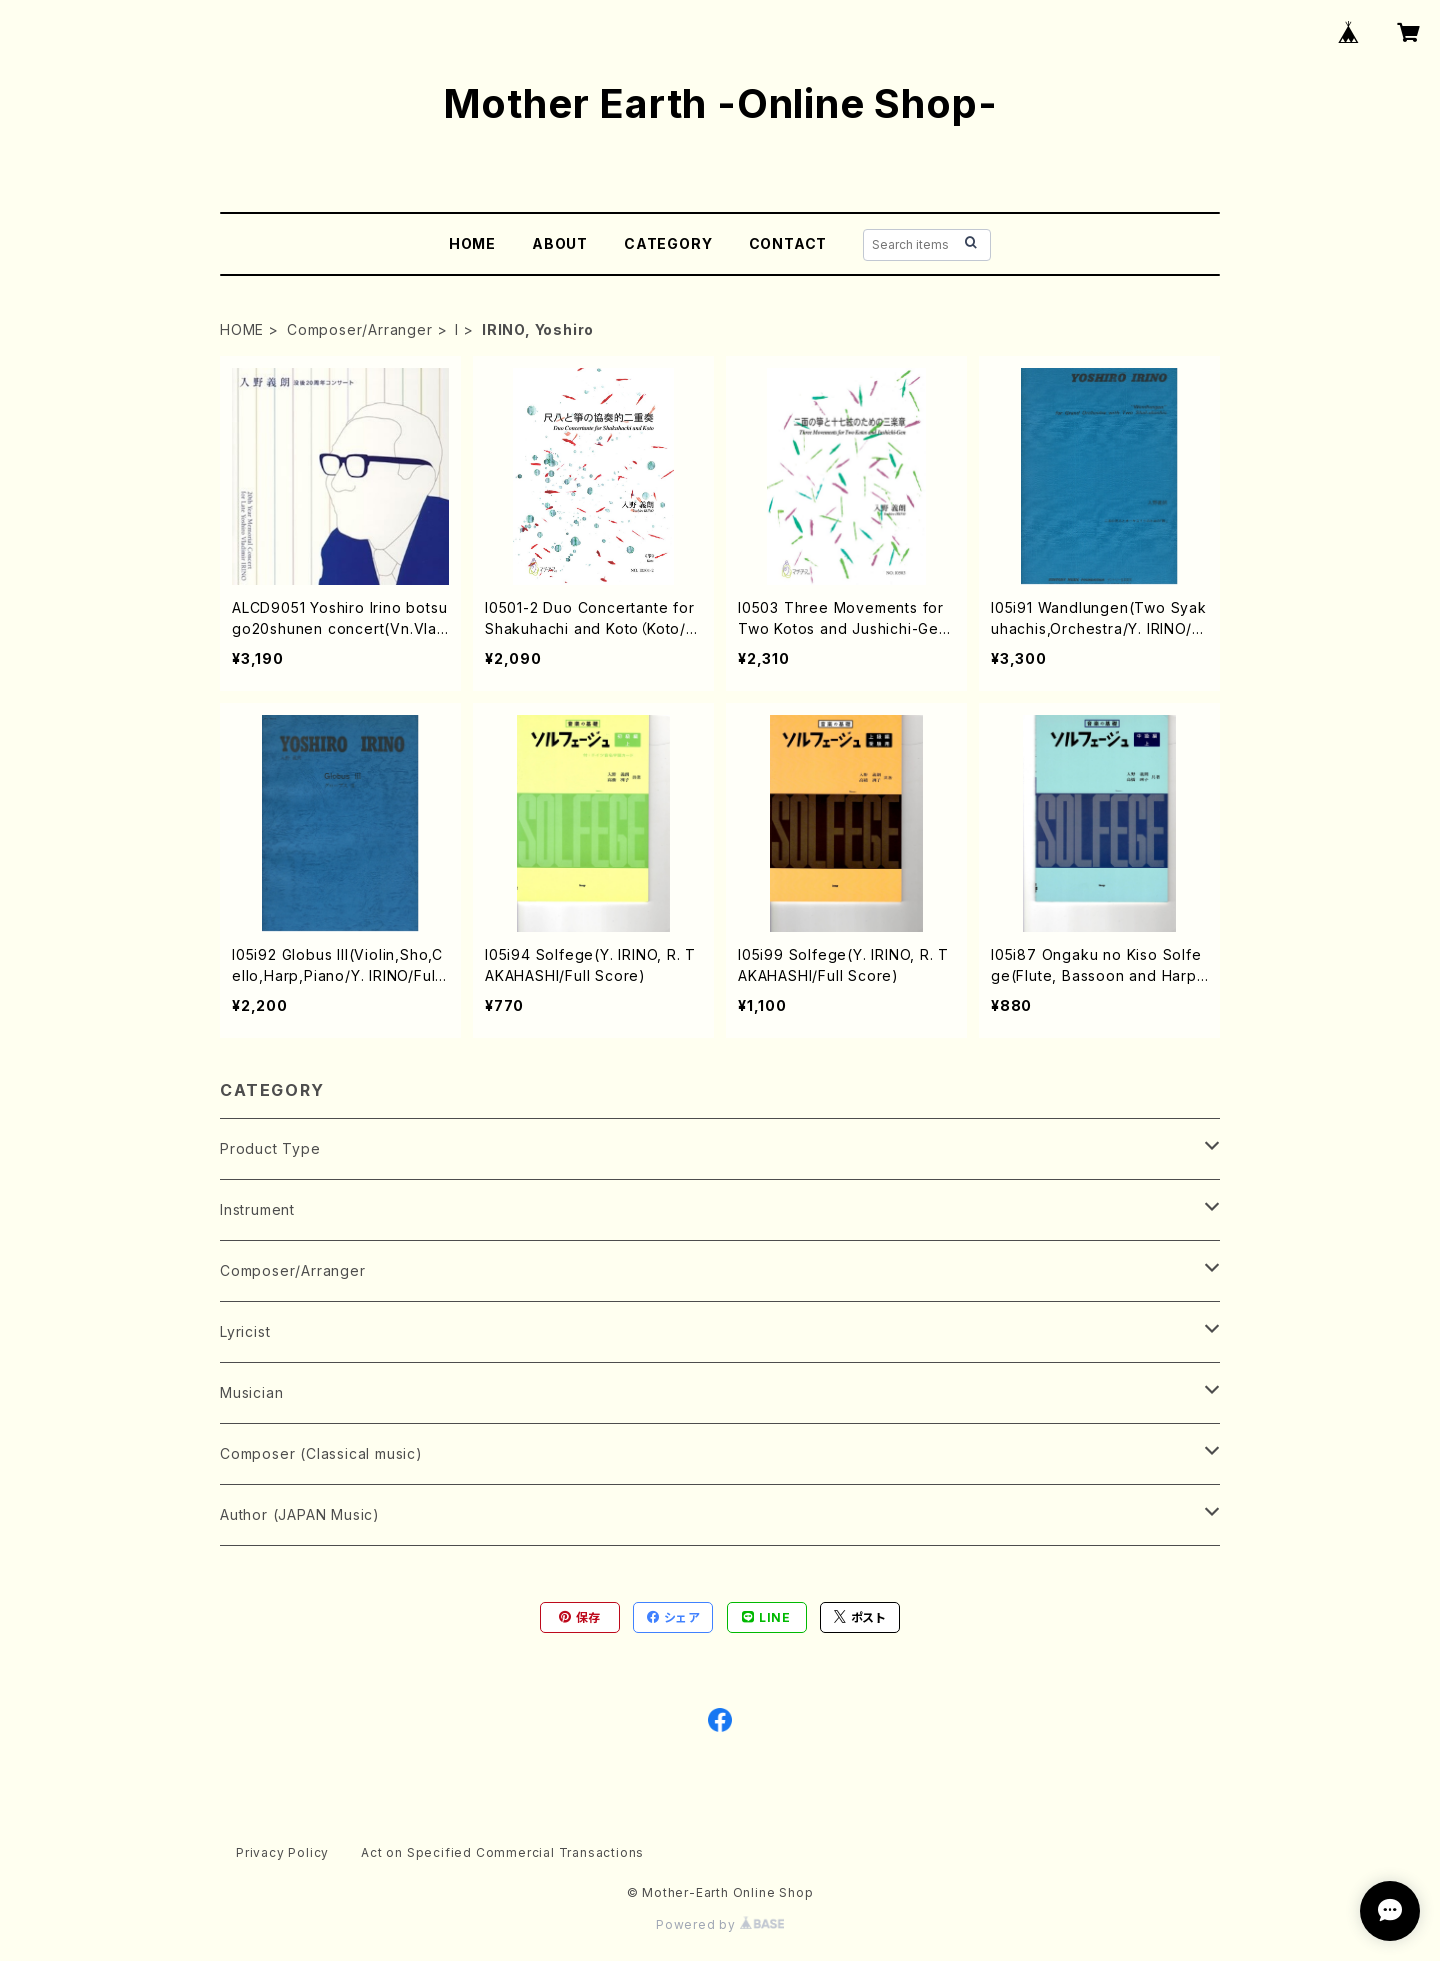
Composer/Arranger (360, 329)
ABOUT (560, 243)
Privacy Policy (282, 1852)
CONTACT (788, 243)
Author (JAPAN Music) (300, 1514)
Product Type (270, 1148)
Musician (251, 1392)
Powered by (720, 1924)
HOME (472, 243)
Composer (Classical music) (321, 1453)
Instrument (257, 1209)
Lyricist (245, 1331)
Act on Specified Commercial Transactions (502, 1852)
